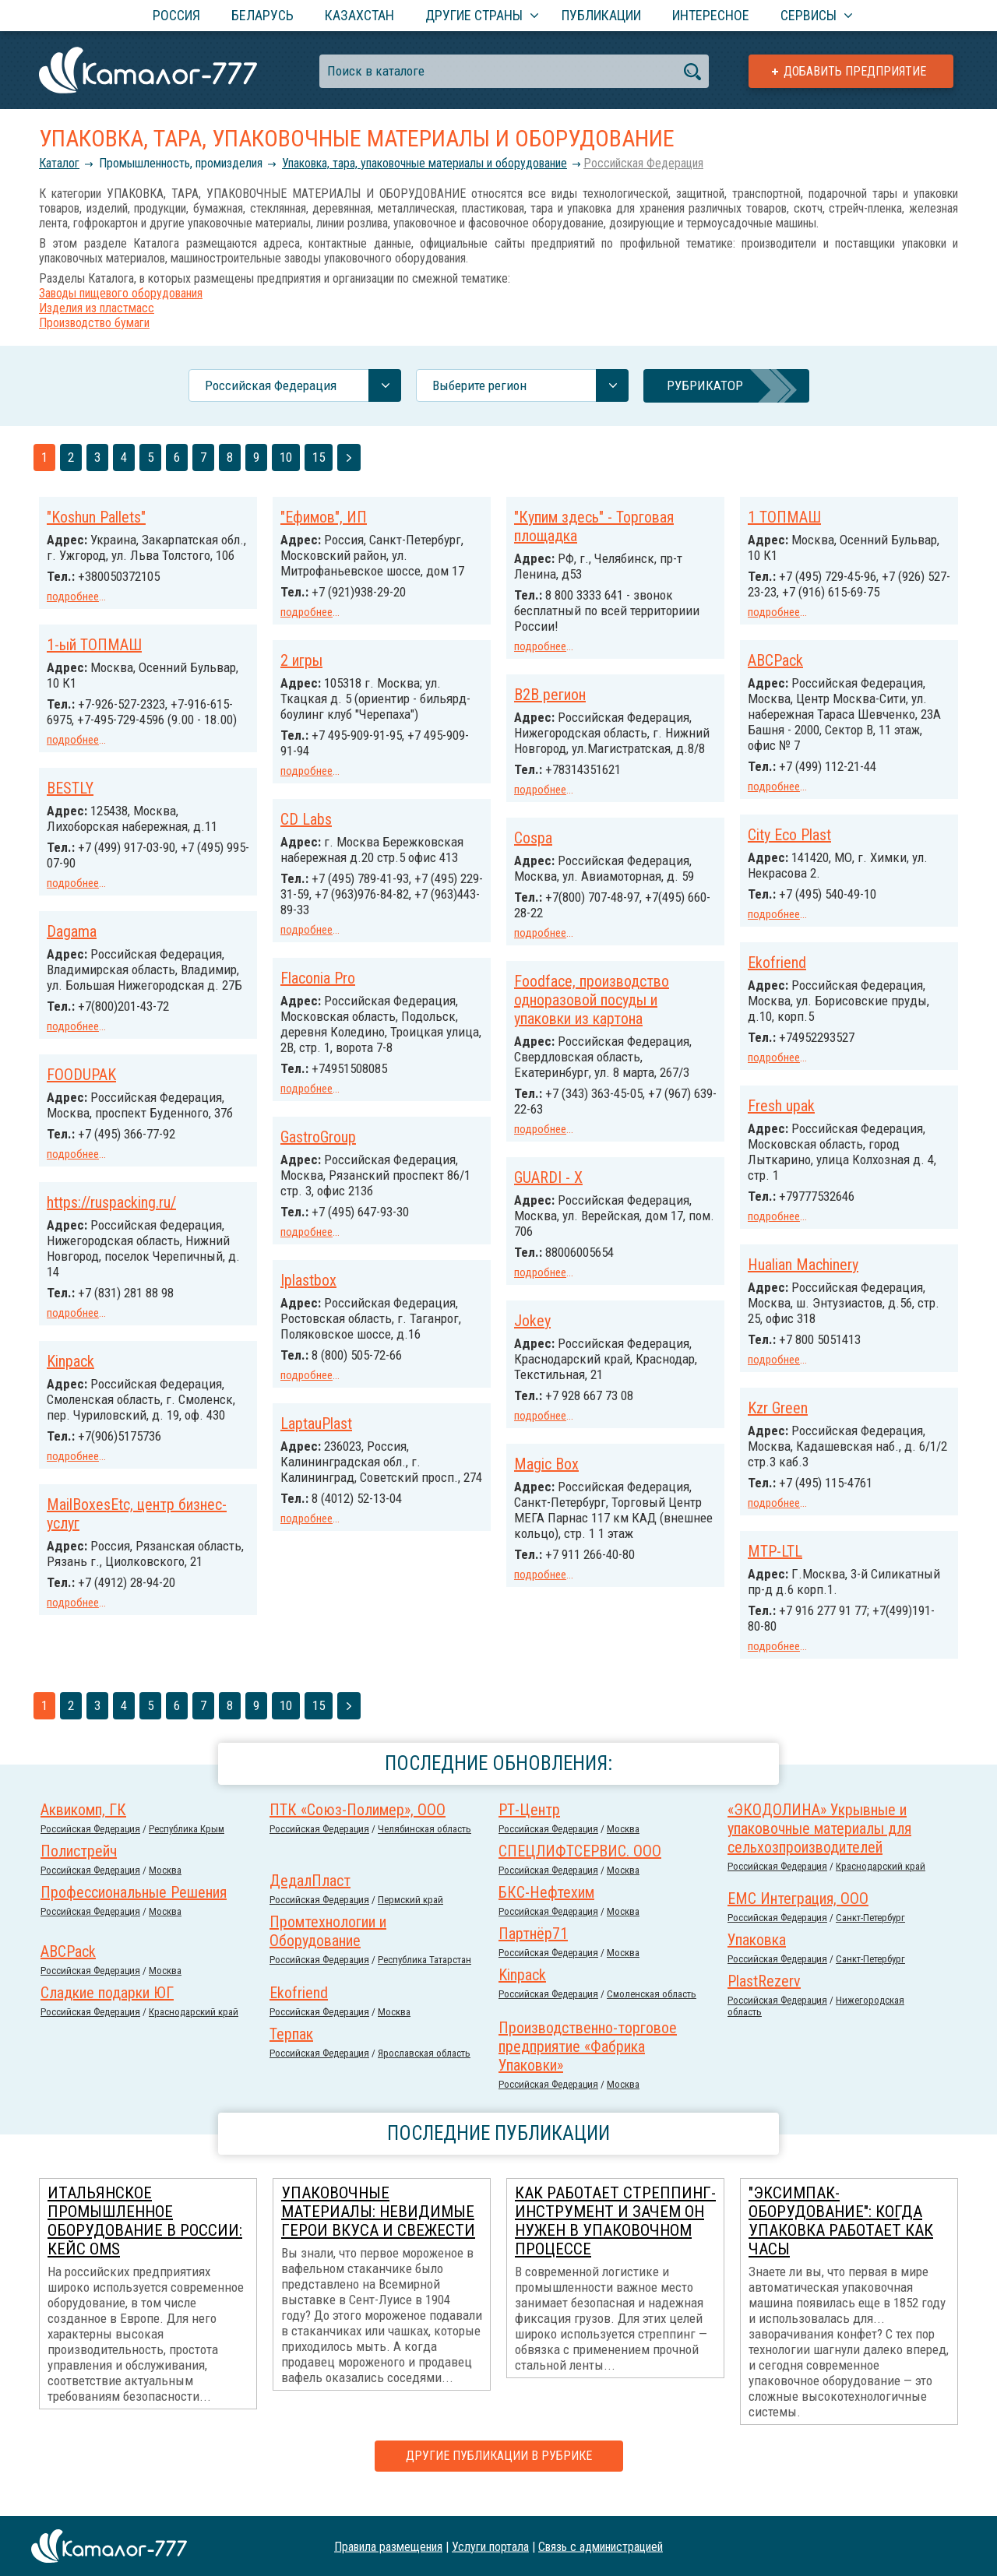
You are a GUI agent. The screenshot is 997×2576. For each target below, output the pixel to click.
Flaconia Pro (551, 991)
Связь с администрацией (600, 2546)
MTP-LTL (74, 1571)
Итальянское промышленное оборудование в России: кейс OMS (145, 2242)
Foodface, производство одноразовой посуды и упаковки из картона (357, 1023)
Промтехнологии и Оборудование (328, 1952)
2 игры (301, 674)
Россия (176, 15)
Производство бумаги (94, 322)
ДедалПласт (310, 1901)
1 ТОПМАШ (784, 517)
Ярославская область (424, 2074)
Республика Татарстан (424, 1981)
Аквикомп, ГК (83, 1830)
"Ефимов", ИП (323, 517)
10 (286, 457)
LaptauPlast (550, 1432)
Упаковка (756, 1960)
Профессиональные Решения (134, 1913)
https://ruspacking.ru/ (111, 1257)
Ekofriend (777, 973)
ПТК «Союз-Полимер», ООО (358, 1830)
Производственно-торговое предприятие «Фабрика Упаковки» (587, 2067)
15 (318, 457)
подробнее (73, 596)
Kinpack (70, 1414)
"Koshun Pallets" (96, 517)
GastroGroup (552, 1148)
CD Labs (306, 847)
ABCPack (775, 674)
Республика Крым (186, 1850)
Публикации (601, 15)
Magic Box (312, 1481)
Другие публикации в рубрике (499, 2476)
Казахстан (359, 15)
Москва (623, 1850)
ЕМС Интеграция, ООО (797, 1919)
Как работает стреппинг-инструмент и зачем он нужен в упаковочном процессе (615, 2242)
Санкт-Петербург (870, 1938)
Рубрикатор (705, 385)
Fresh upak (781, 1115)
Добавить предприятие (855, 71)
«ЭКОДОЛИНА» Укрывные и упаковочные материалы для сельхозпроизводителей (819, 1849)
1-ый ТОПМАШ (94, 658)
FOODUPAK (81, 1115)
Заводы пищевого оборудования (121, 293)
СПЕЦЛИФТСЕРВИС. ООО (579, 1872)
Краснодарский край (880, 1887)
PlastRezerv (764, 2002)
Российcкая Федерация (643, 163)
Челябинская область (424, 1850)
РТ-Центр (529, 1830)
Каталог (59, 163)
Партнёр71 (533, 1954)
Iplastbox (542, 1290)
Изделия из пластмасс (96, 308)
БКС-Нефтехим (546, 1913)
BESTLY (70, 816)
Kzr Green (778, 1414)
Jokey (298, 1339)
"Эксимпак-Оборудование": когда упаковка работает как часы (841, 2242)
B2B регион (550, 692)
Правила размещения (388, 2546)
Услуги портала (490, 2546)
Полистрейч (79, 1872)
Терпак (291, 2055)
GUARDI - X (314, 1197)
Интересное (710, 15)
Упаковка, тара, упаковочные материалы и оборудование (424, 163)
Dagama (72, 957)
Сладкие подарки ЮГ (107, 2013)
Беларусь (262, 15)
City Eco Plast (789, 847)
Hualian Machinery (803, 1272)
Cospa (533, 849)
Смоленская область (651, 2015)
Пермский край (410, 1921)
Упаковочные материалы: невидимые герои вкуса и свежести (378, 2233)
